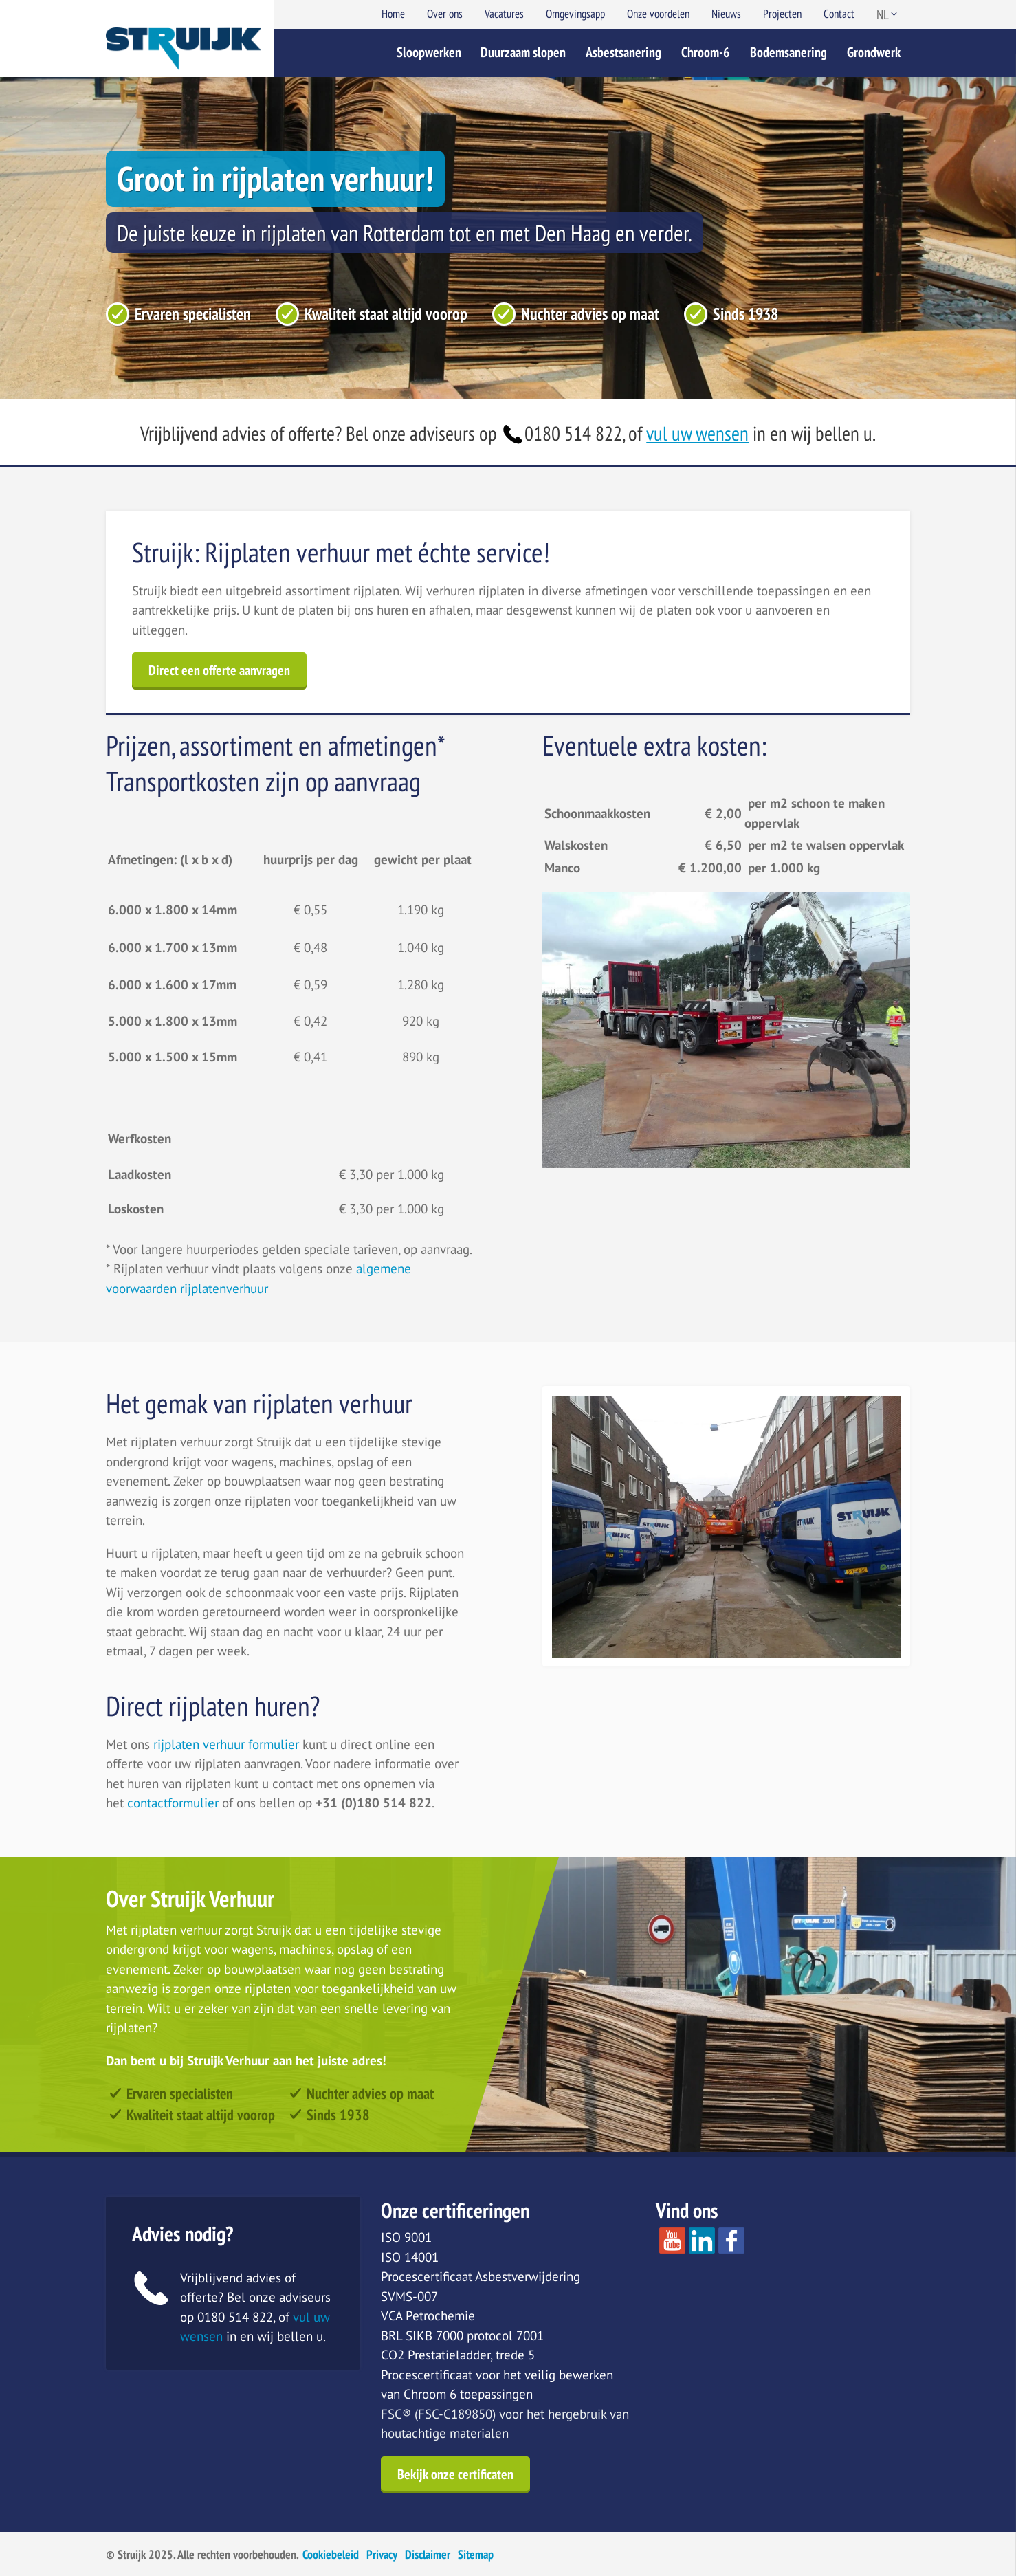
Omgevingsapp (575, 13)
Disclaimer (427, 2554)
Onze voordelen (658, 13)
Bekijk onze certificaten (455, 2474)
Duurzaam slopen (523, 52)
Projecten (782, 13)
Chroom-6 (705, 52)
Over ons (445, 13)
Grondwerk (874, 52)
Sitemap (476, 2554)
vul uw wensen (697, 433)
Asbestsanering (623, 52)
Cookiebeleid (330, 2554)
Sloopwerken (429, 52)
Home (393, 13)
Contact (839, 13)
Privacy (381, 2554)
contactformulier (173, 1802)
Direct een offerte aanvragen (219, 670)
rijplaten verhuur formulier (227, 1744)
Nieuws (726, 13)
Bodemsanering (788, 52)
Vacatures (504, 13)
